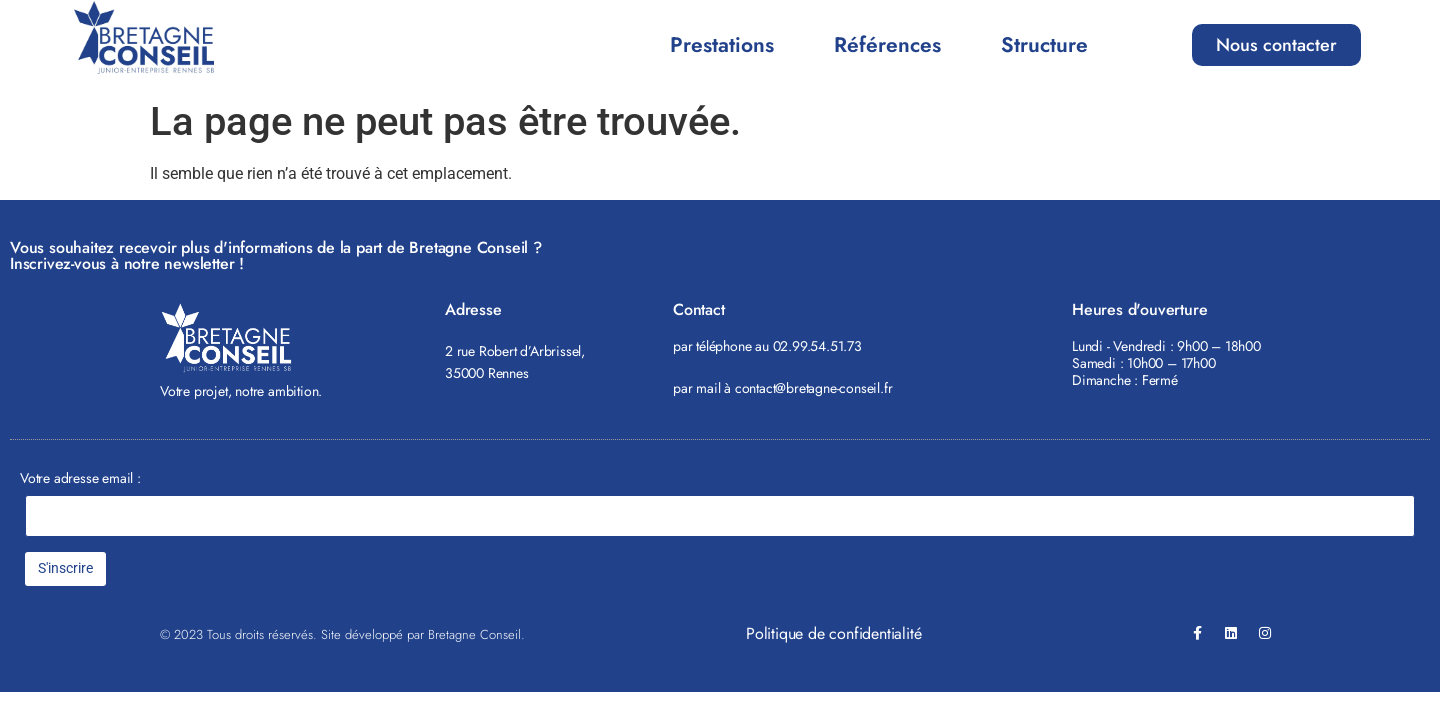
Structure (1044, 45)
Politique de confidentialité (833, 633)
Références (887, 45)
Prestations (722, 45)
